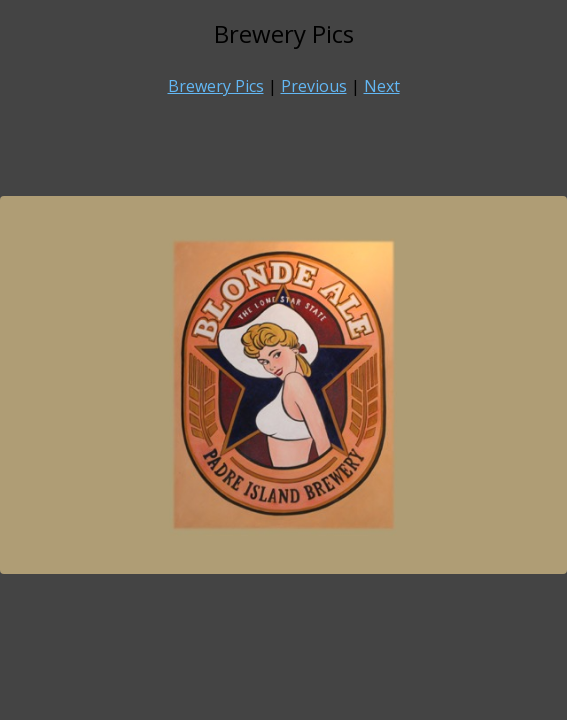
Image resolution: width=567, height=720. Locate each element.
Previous (314, 86)
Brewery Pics (216, 86)
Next (382, 86)
